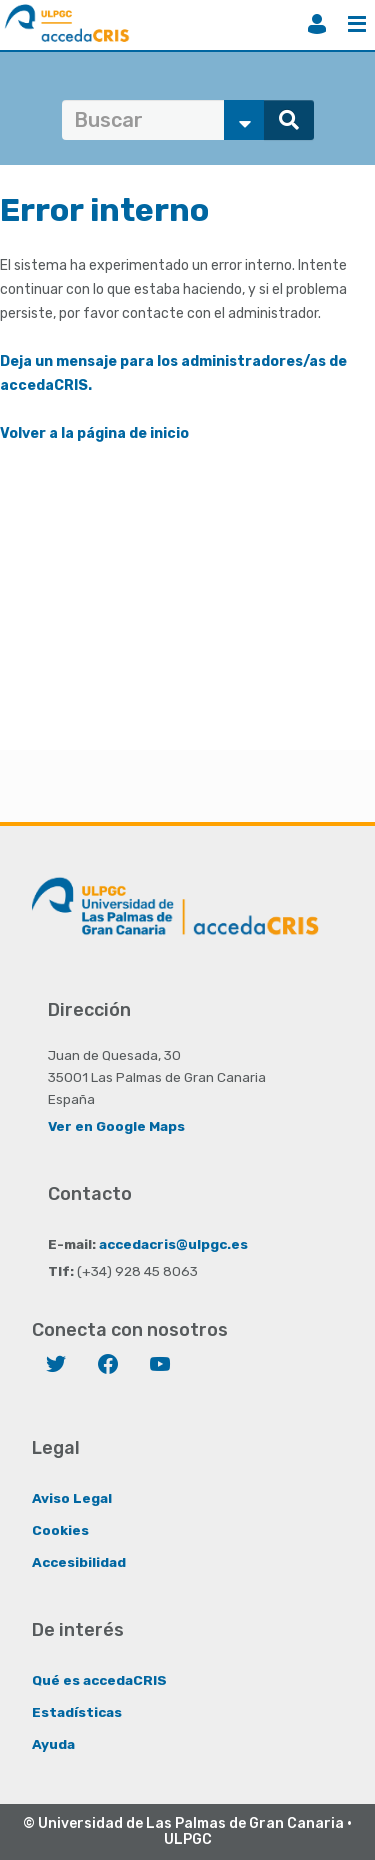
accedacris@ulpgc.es (173, 1244)
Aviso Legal (72, 1498)
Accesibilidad (79, 1562)
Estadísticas (77, 1712)
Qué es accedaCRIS (99, 1680)
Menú (357, 24)
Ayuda (53, 1744)
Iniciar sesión (317, 24)
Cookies (60, 1530)
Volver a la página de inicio (94, 433)
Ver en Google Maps (116, 1126)
